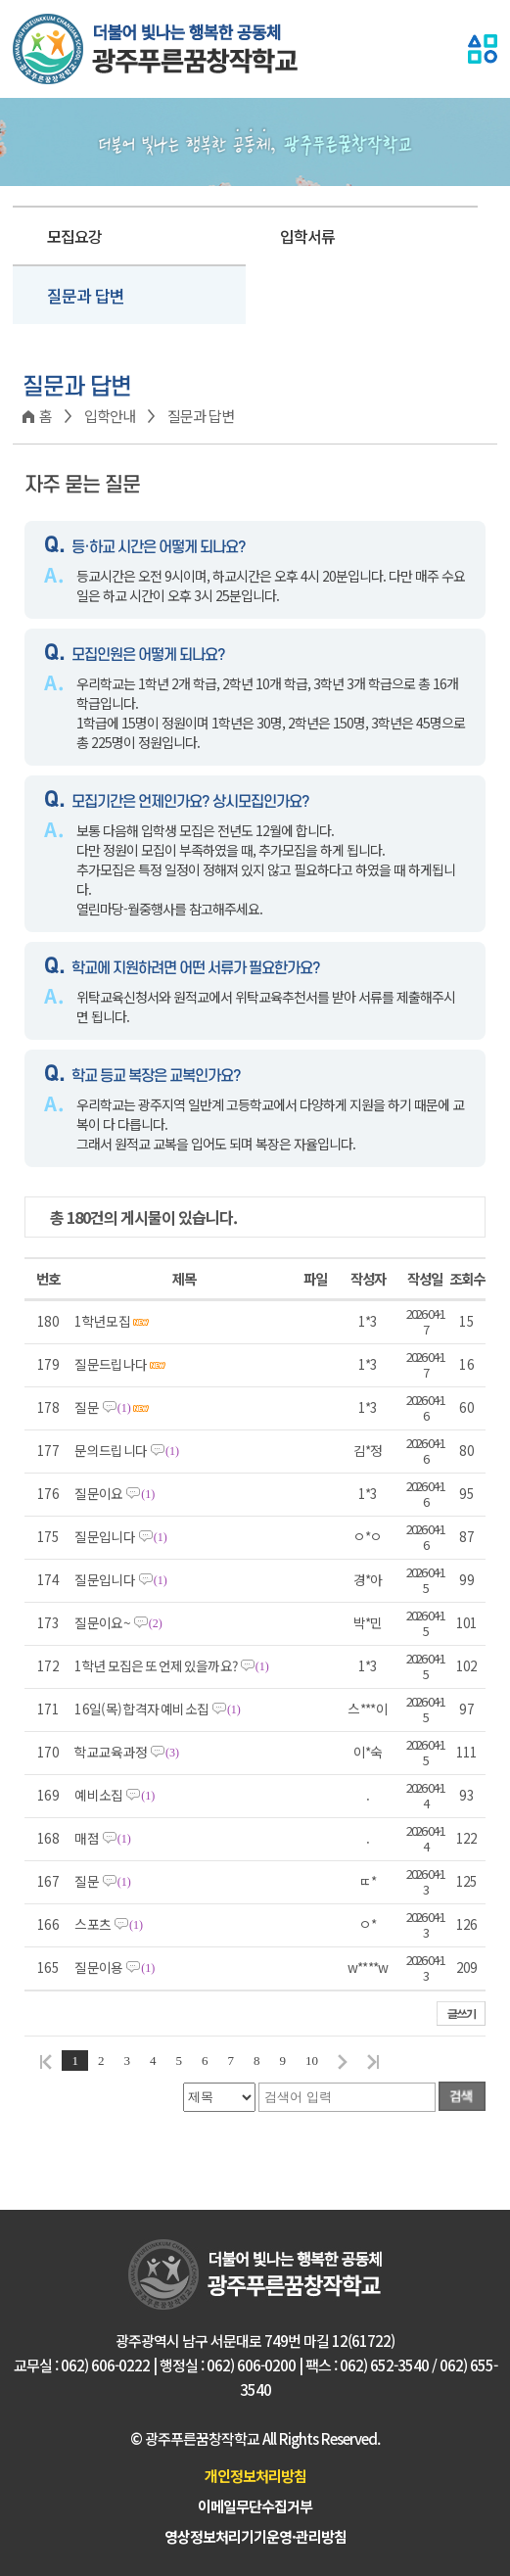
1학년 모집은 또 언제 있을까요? (171, 1666)
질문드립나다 (119, 1365)
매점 (102, 1839)
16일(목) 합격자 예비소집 (157, 1709)
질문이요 (114, 1494)
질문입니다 (120, 1537)
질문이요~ (118, 1623)
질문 (111, 1408)
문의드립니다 (126, 1451)
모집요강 (74, 236)
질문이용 (114, 1968)
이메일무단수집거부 (255, 2506)
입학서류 (307, 236)
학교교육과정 (126, 1752)
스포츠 (108, 1925)
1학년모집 (111, 1322)
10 (311, 2060)
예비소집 (114, 1795)
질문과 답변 (85, 295)
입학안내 (109, 415)
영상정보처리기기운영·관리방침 (255, 2536)
